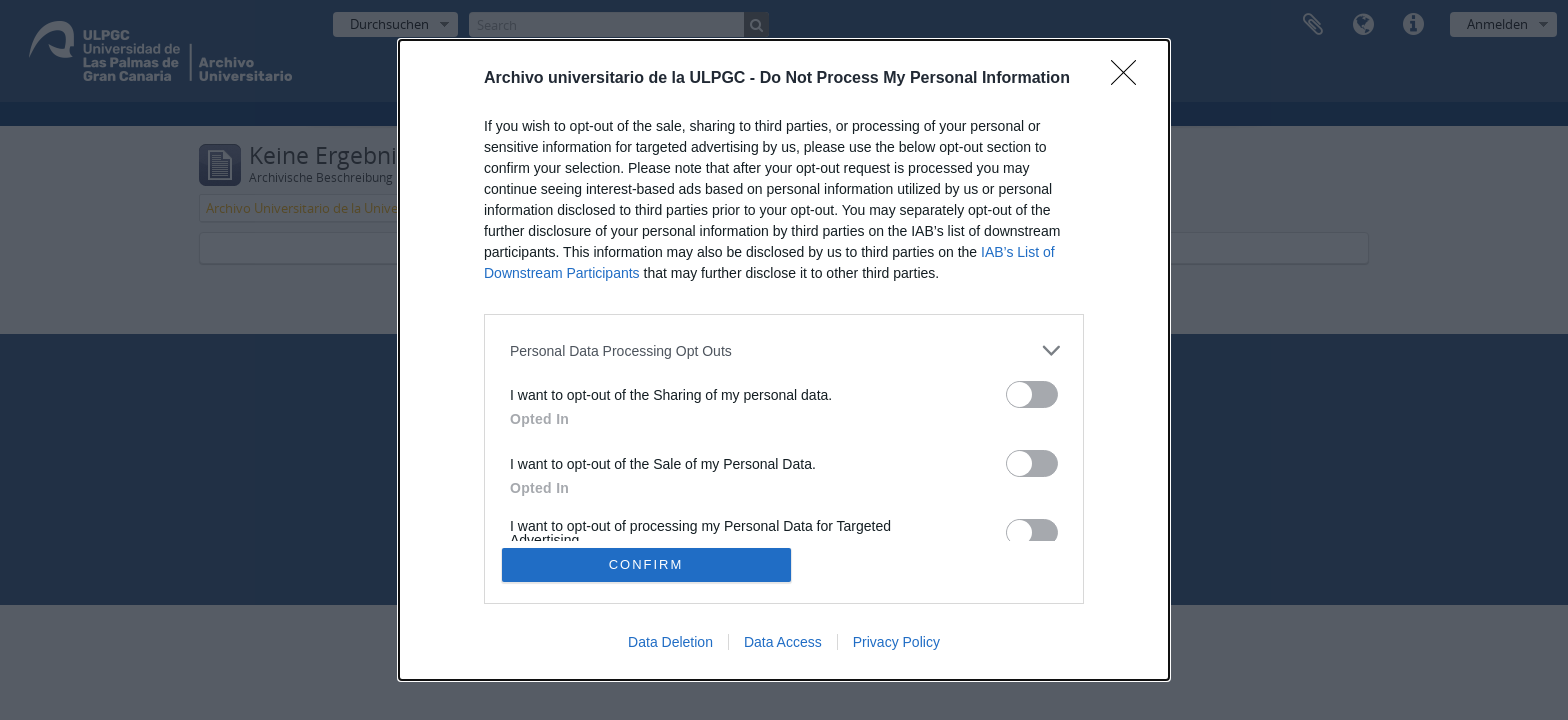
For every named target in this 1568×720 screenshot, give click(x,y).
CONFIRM (646, 564)
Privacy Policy (896, 642)
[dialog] (784, 360)
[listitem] (784, 350)
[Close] (1130, 79)
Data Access (783, 642)
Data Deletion (670, 642)
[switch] (1032, 394)
